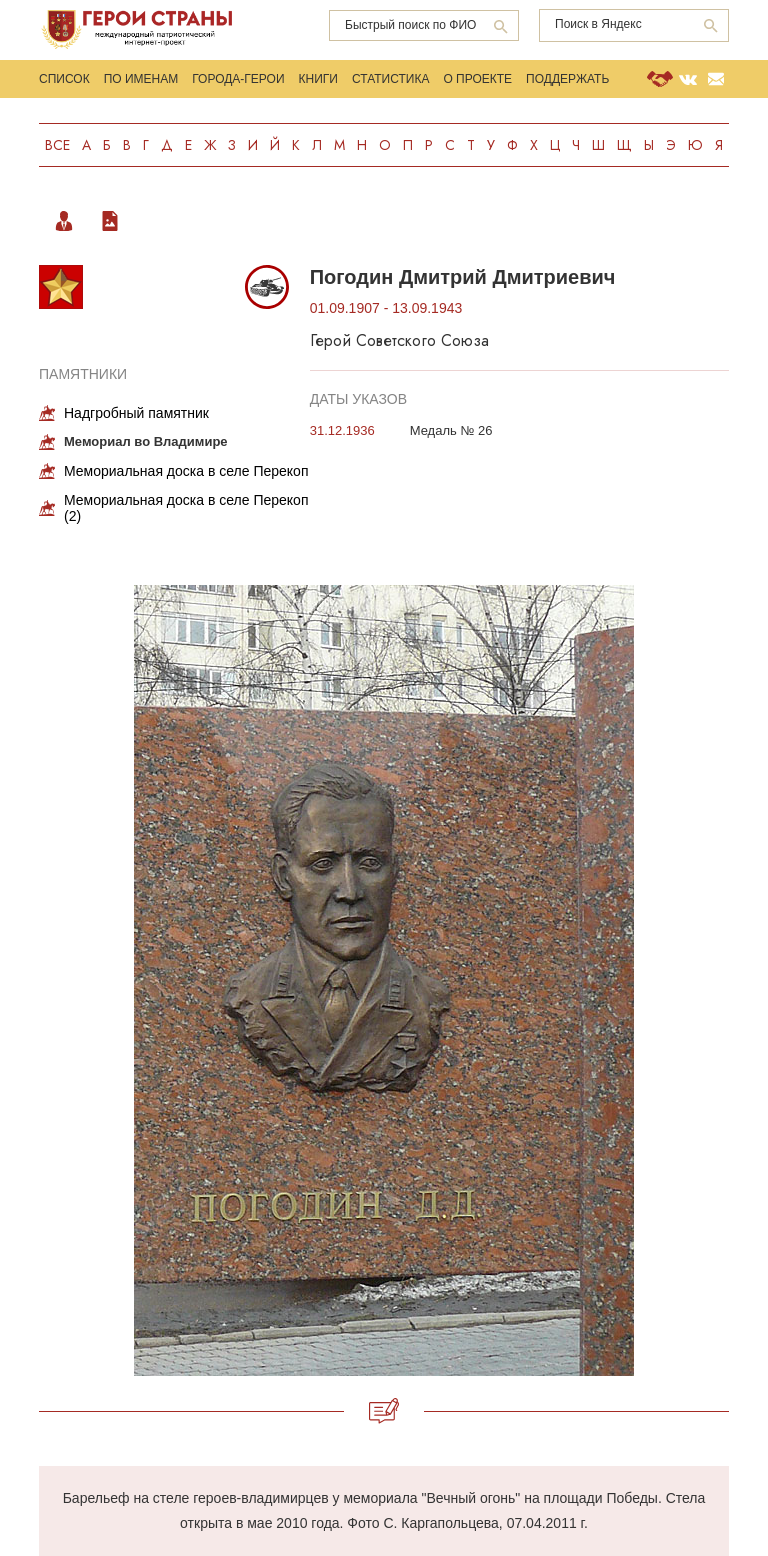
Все (57, 145)
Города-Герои (238, 79)
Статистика (390, 79)
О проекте (477, 79)
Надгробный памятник (136, 413)
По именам (141, 79)
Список (64, 79)
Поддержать (567, 79)
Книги (318, 79)
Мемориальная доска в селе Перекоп (186, 471)
